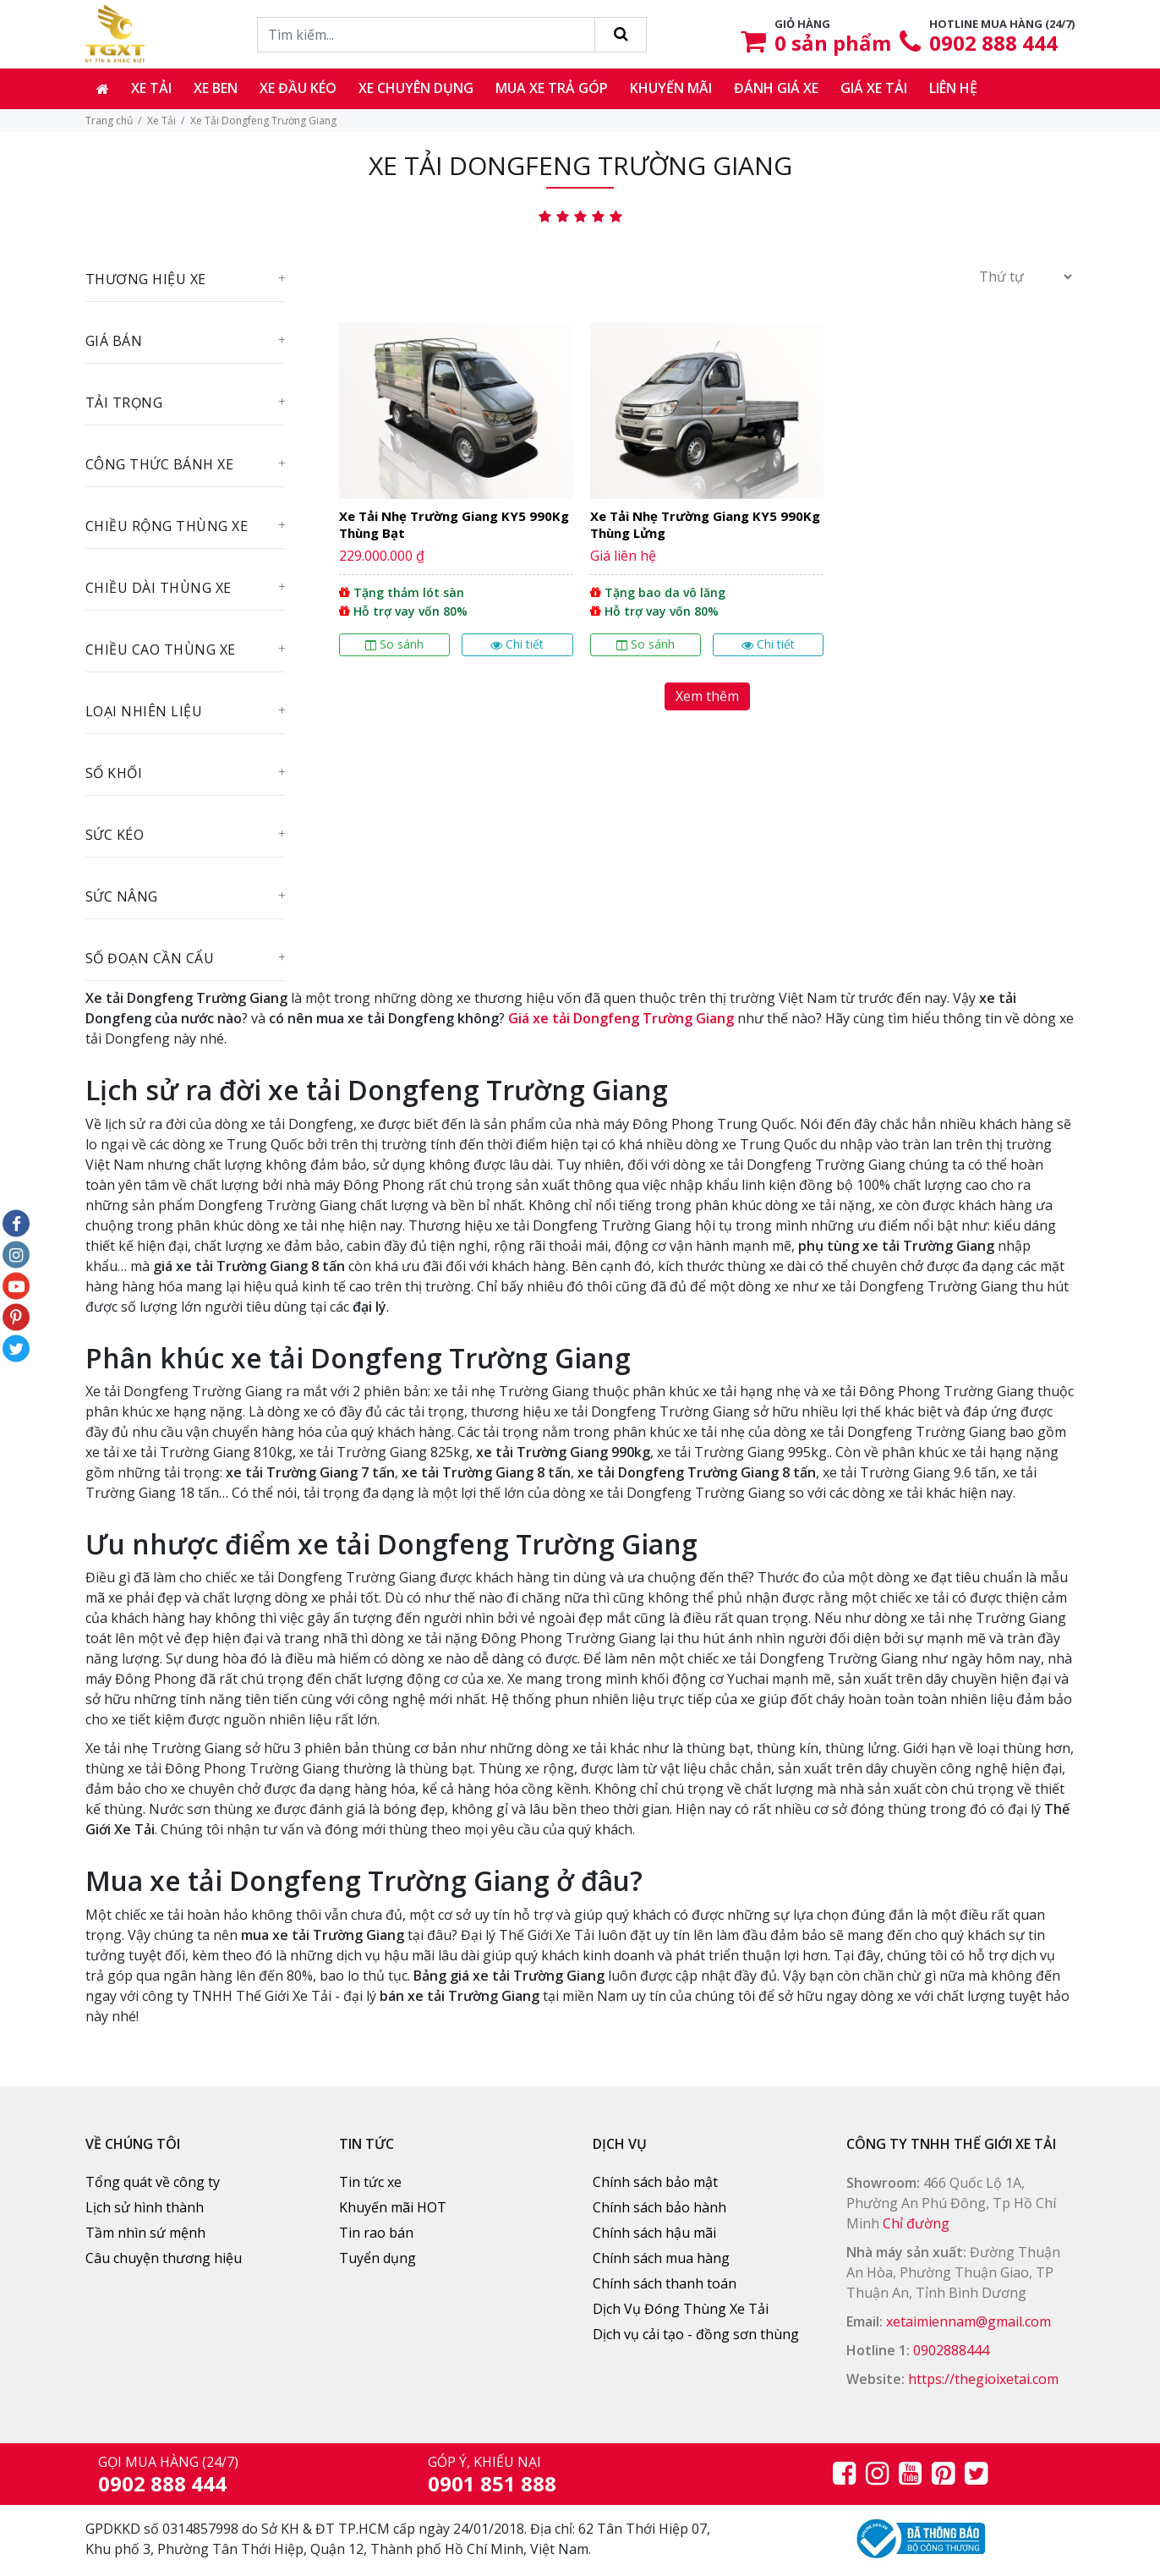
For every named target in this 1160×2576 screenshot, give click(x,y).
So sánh (394, 644)
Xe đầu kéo (298, 88)
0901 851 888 (492, 2483)
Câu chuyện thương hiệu (163, 2258)
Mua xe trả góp (551, 88)
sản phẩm (832, 43)
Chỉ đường (916, 2223)
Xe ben (216, 88)
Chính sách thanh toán (664, 2283)
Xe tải (151, 88)
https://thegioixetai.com (983, 2379)
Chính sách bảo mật (655, 2182)
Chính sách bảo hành (659, 2207)
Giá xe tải (873, 88)
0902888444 (951, 2350)
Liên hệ (953, 88)
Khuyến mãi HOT (392, 2207)
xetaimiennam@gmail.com (968, 2321)
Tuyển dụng (377, 2258)
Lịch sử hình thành (144, 2207)
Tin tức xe (370, 2182)
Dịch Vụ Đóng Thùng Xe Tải (681, 2308)
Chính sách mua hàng (661, 2258)
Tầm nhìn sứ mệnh (145, 2232)
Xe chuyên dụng (415, 88)
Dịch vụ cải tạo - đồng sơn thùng (696, 2334)
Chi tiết (517, 644)
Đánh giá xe (776, 88)
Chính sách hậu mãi (654, 2232)
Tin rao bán (376, 2232)
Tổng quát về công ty (152, 2182)
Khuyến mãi (671, 88)
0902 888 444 (993, 43)
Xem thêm (707, 696)
